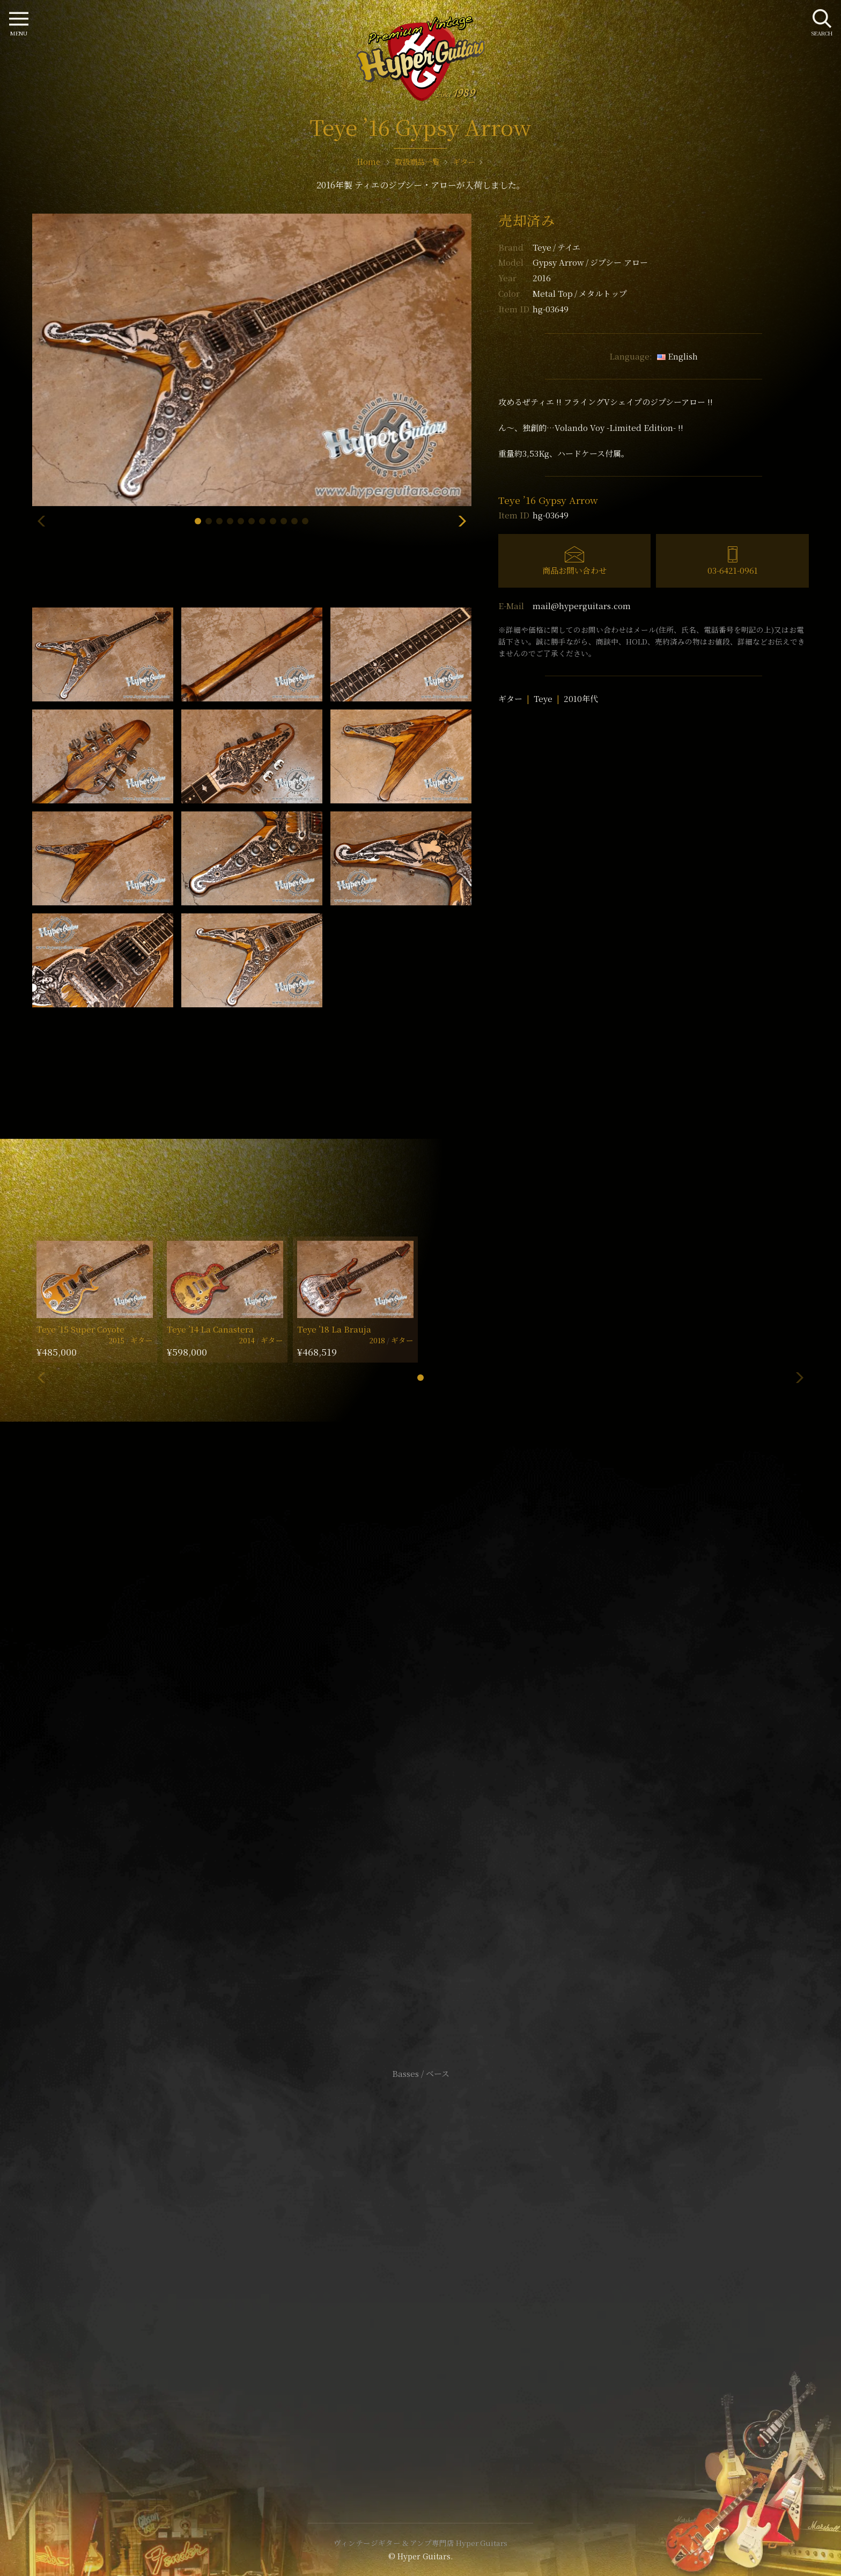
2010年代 (581, 698)
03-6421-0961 (732, 570)
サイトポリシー (420, 2253)
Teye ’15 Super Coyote (80, 1329)
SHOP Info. (420, 1753)
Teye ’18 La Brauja (334, 1329)
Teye (556, 247)
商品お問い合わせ (574, 570)
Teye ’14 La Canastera (210, 1329)
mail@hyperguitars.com (582, 605)
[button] (198, 521)
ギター (510, 698)
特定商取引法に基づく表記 (420, 2269)
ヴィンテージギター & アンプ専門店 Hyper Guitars (420, 2542)
